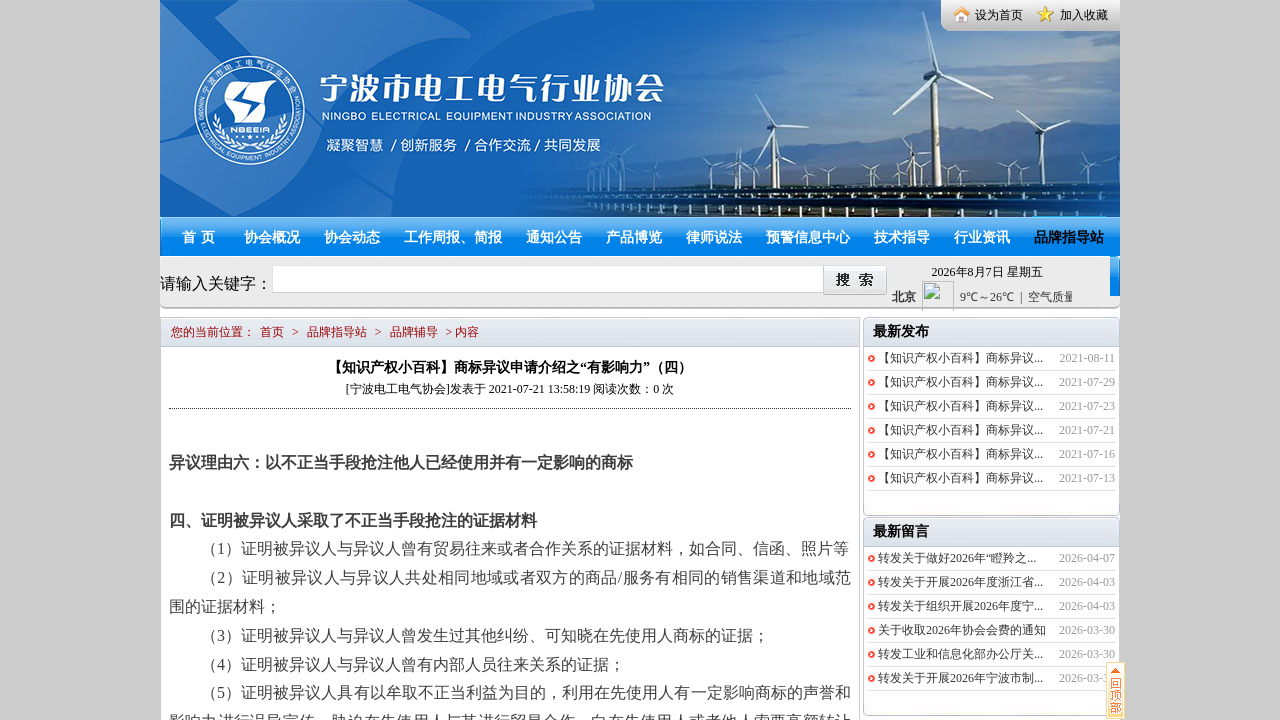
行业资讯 (982, 237)
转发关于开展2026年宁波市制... (960, 678)
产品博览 (634, 237)
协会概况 (272, 237)
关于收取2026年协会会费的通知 (962, 630)
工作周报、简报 (453, 237)
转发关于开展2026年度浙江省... (960, 582)
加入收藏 (1084, 15)
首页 (201, 237)
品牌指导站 (1069, 237)
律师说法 (714, 237)
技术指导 (902, 237)
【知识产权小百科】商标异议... (960, 358)
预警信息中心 (808, 237)
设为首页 (999, 15)
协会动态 (352, 237)
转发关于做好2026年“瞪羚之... (957, 558)
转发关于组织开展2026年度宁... (960, 606)
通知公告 (554, 237)
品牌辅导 (414, 332)
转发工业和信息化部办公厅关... (960, 654)
